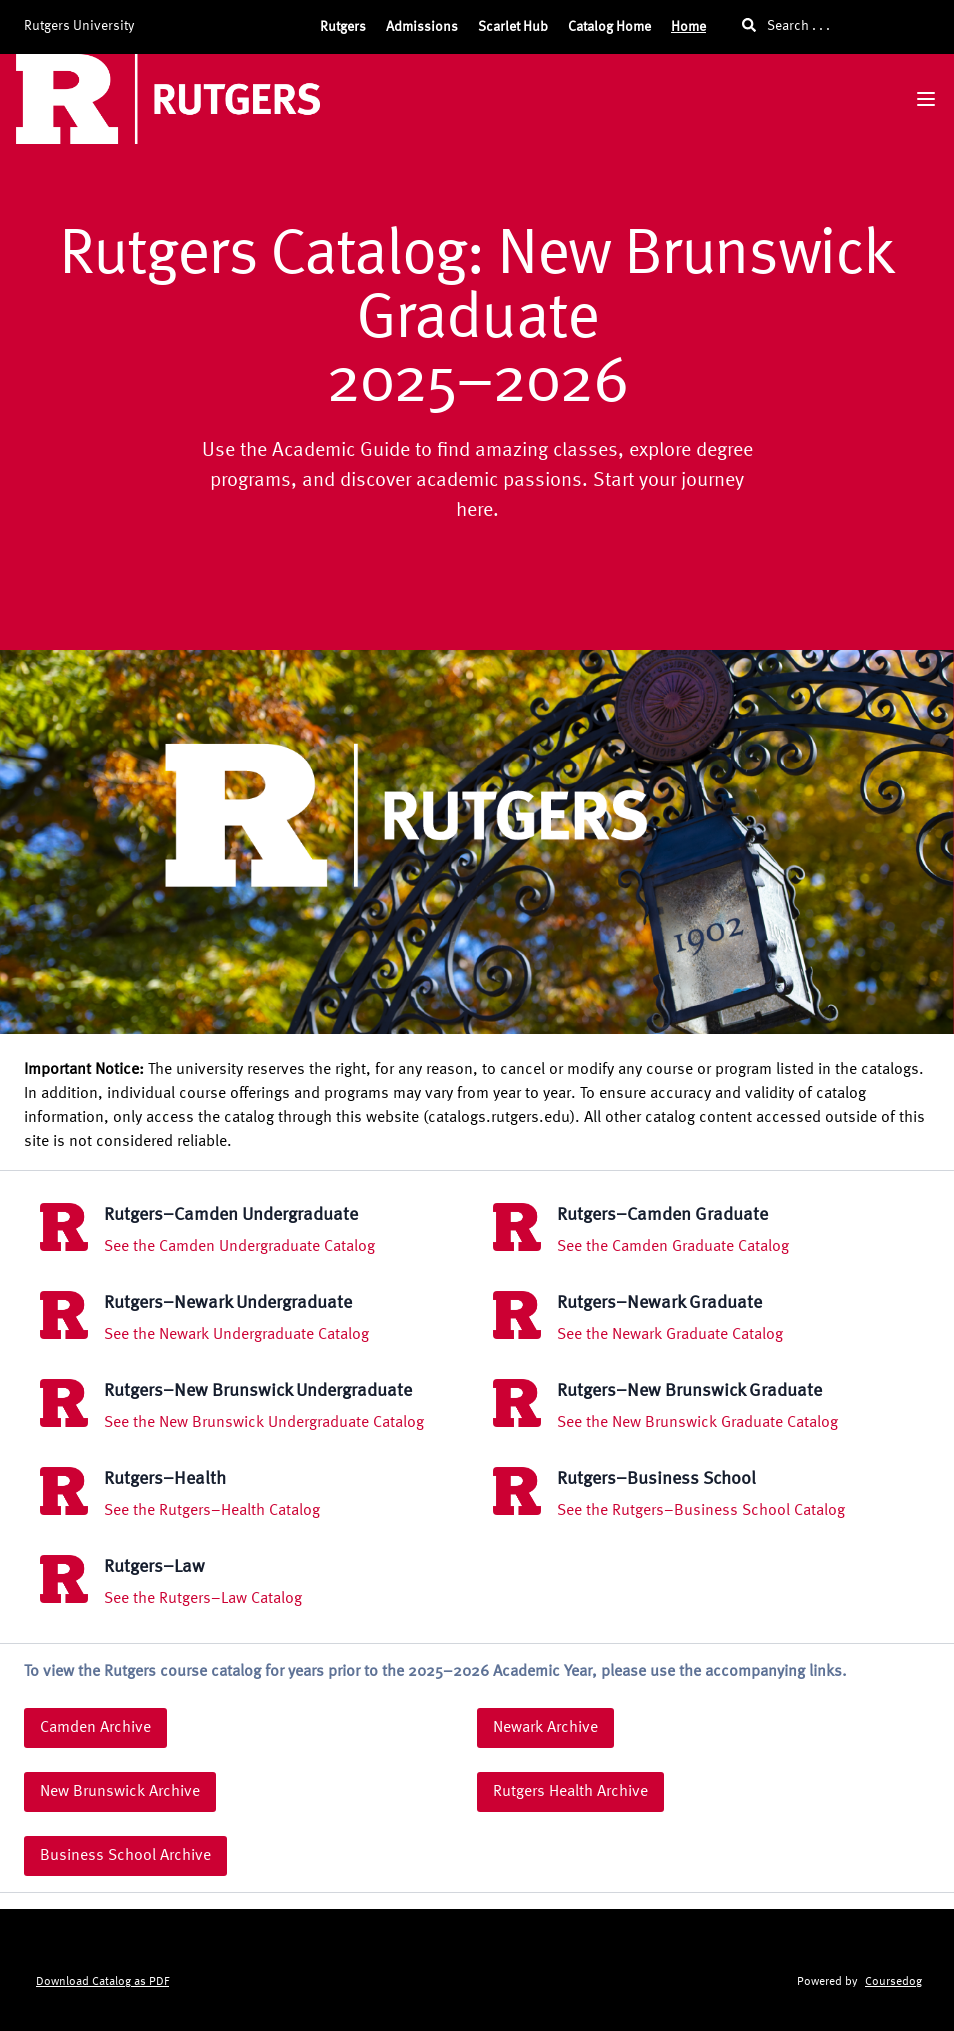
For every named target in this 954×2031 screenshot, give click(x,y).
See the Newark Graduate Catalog (670, 1335)
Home (688, 27)
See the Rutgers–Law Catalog (203, 1599)
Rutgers (343, 27)
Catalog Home (609, 27)
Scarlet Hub (513, 27)
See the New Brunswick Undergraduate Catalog (264, 1423)
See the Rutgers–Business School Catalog (701, 1511)
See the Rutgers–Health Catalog (212, 1511)
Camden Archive (95, 1728)
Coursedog (893, 1982)
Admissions (422, 27)
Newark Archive (545, 1728)
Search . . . (786, 25)
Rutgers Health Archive (570, 1792)
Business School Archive (125, 1856)
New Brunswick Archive (120, 1792)
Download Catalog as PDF (102, 1982)
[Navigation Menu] (926, 99)
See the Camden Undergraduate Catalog (239, 1247)
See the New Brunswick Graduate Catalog (697, 1423)
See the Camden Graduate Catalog (673, 1247)
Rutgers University (79, 26)
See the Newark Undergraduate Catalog (236, 1335)
